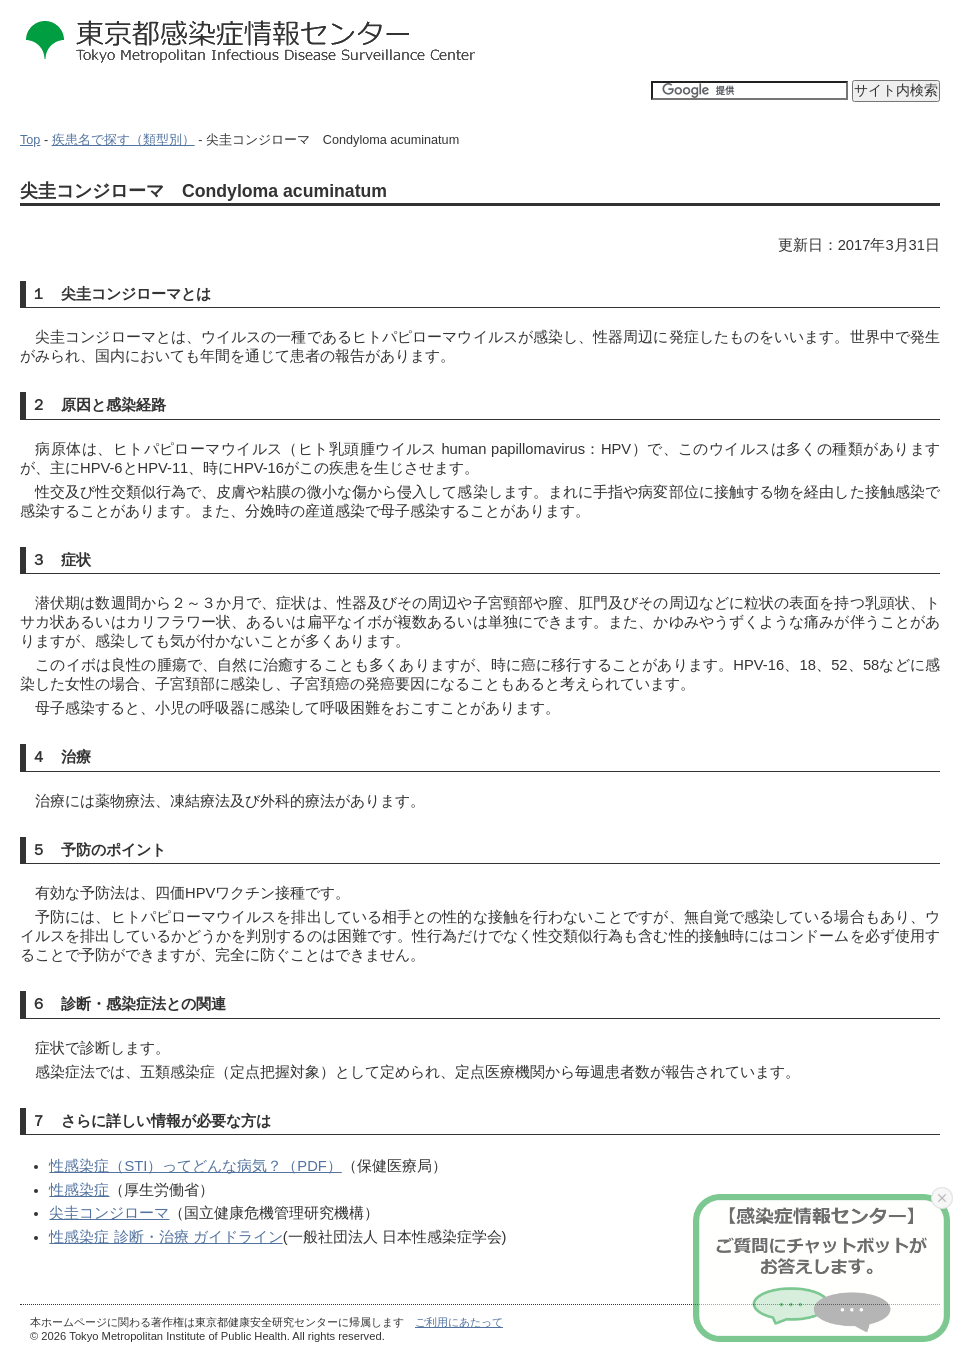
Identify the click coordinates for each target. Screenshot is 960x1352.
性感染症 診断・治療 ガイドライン (165, 1237)
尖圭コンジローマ (109, 1213)
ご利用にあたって (459, 1322)
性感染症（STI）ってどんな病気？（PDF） (195, 1166)
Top (30, 140)
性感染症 (79, 1190)
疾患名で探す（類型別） (123, 140)
